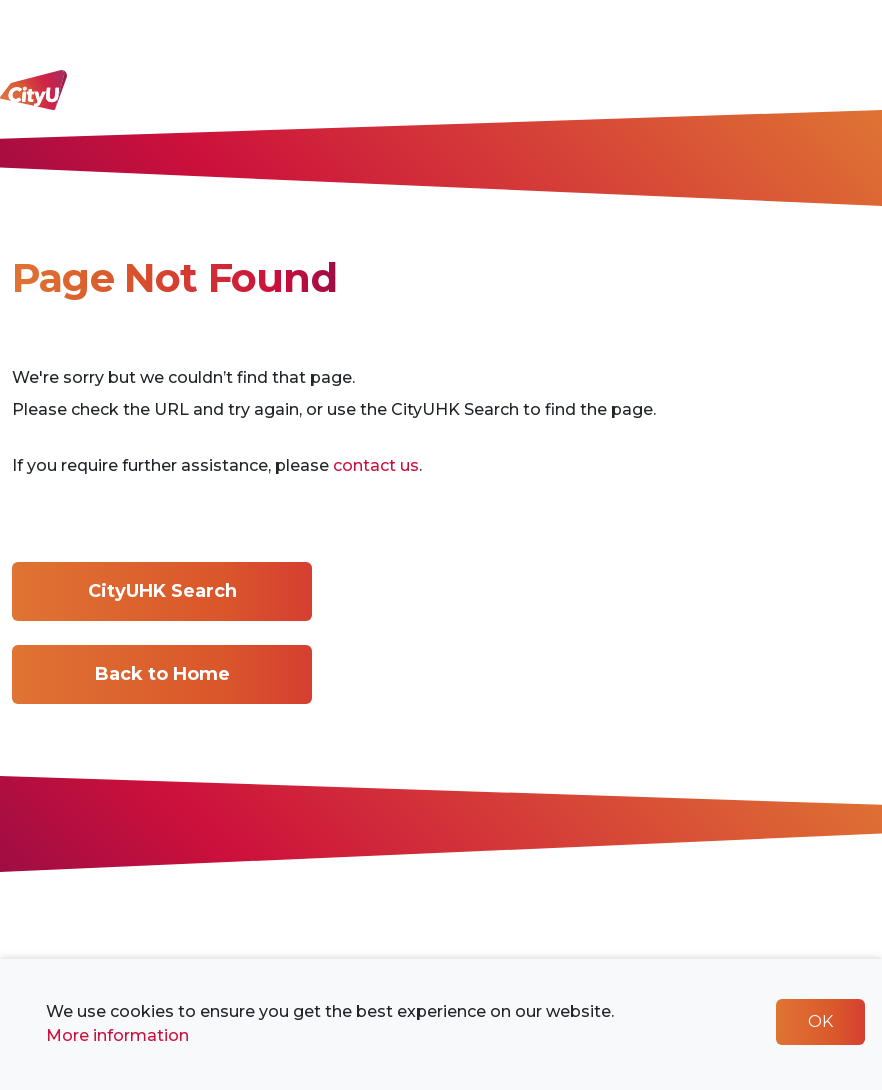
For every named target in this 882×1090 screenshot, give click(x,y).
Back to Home (162, 674)
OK (820, 1021)
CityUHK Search (162, 591)
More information (117, 1035)
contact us (376, 465)
